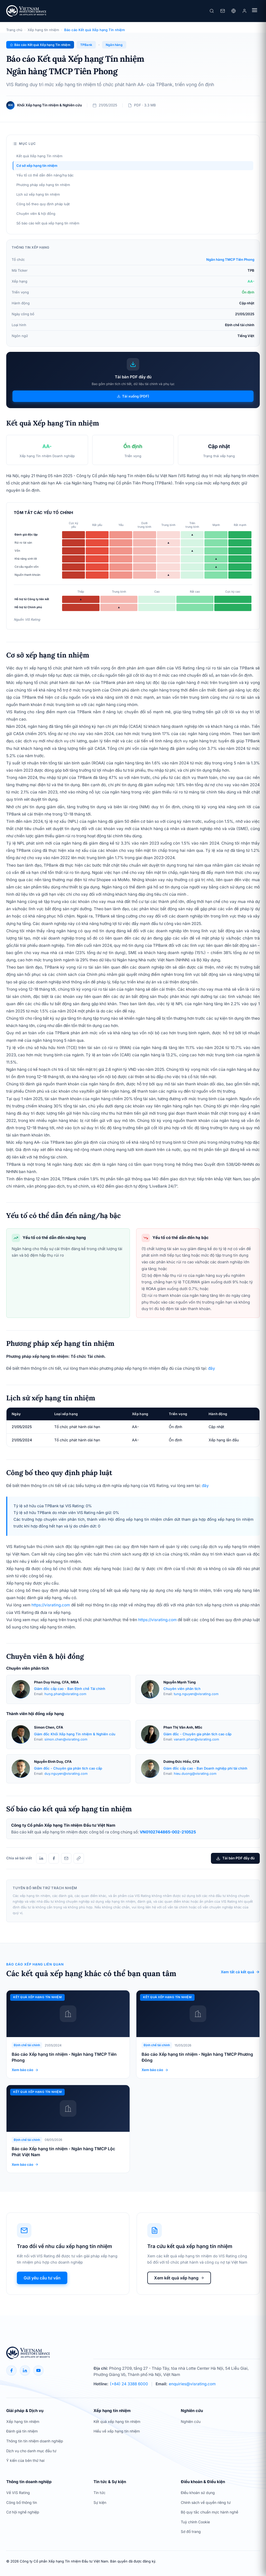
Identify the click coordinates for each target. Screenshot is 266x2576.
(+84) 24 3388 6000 (129, 2383)
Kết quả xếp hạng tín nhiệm (117, 2421)
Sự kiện (100, 2502)
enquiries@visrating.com (192, 2383)
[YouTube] (38, 2370)
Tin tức (99, 2492)
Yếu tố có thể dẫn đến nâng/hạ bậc (45, 175)
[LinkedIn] (25, 2370)
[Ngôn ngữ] (233, 11)
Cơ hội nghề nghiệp (22, 2512)
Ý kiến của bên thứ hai (25, 2460)
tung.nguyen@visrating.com (196, 1694)
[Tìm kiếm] (212, 11)
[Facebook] (11, 2370)
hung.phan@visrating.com (65, 1694)
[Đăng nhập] (244, 11)
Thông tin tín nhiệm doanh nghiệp (34, 2441)
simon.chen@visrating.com (65, 1739)
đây (211, 1368)
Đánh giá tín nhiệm (22, 2431)
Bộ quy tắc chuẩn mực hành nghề (209, 2512)
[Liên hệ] (223, 11)
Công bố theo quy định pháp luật (43, 204)
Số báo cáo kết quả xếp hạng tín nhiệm (47, 223)
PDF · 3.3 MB (145, 105)
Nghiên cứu (191, 2421)
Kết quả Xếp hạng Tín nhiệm (39, 156)
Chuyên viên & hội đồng (35, 213)
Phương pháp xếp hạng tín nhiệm (43, 185)
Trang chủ (14, 30)
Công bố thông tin (21, 2502)
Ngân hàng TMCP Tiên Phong (230, 259)
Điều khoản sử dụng (198, 2492)
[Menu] (254, 11)
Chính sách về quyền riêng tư (206, 2502)
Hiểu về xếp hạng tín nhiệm (117, 2431)
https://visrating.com (50, 1604)
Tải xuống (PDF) (133, 396)
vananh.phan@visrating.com (196, 1739)
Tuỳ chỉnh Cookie (195, 2522)
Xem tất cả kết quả (240, 1972)
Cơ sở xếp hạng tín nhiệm (36, 165)
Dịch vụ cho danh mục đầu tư (31, 2451)
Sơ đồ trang (191, 2531)
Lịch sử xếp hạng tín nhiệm (38, 194)
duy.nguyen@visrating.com (66, 1774)
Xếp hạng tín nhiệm (43, 30)
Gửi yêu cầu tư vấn (42, 2278)
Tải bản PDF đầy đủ (235, 1858)
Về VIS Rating (18, 2492)
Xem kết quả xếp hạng (179, 2279)
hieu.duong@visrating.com (195, 1774)
